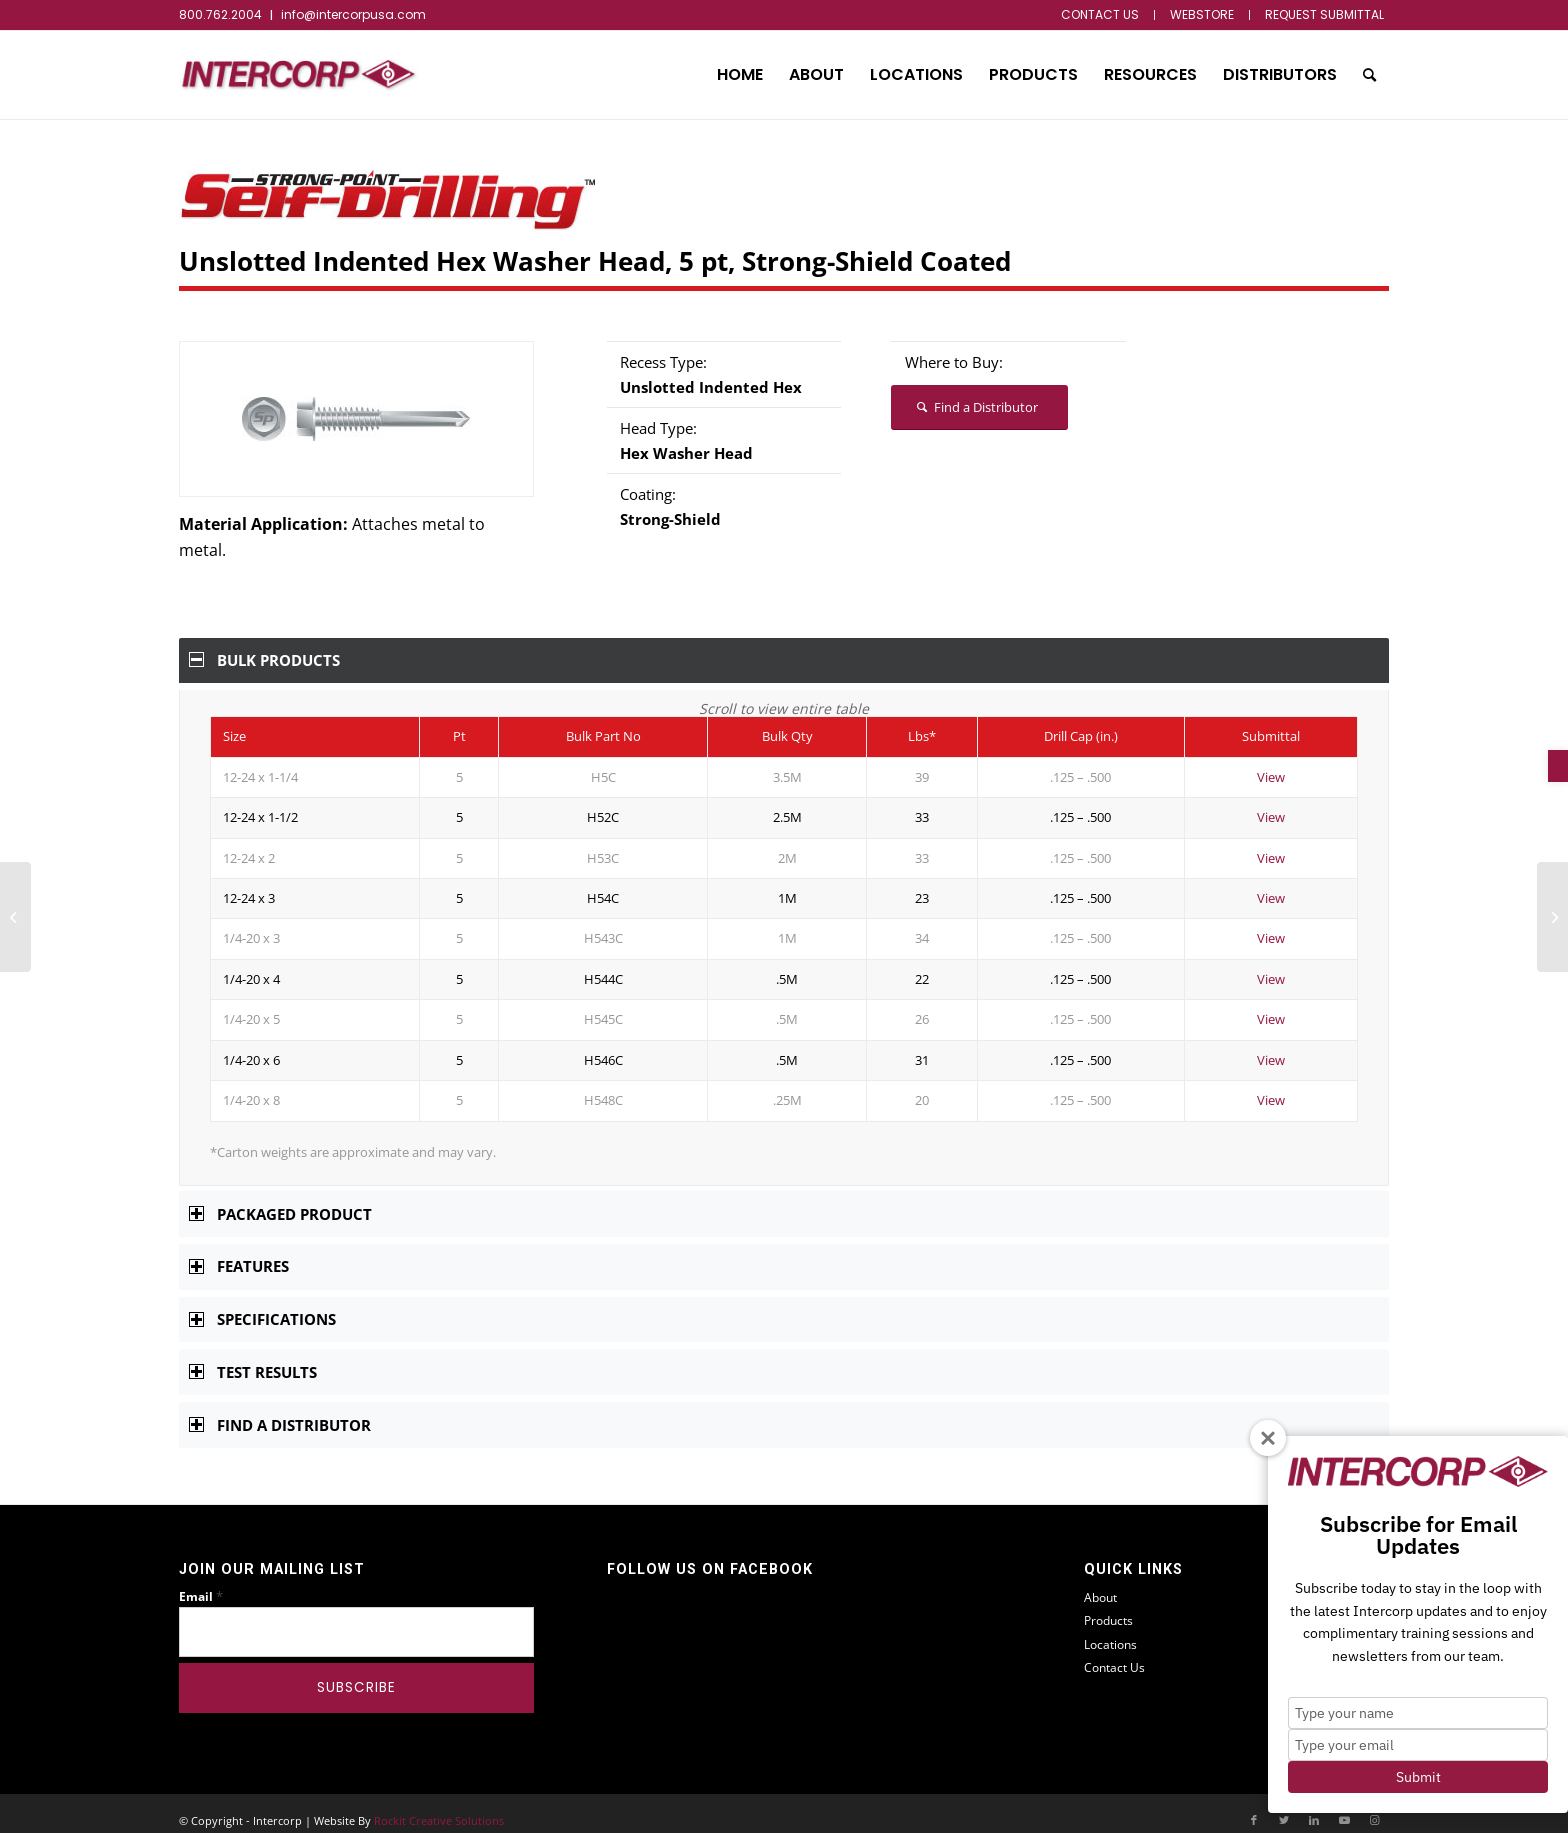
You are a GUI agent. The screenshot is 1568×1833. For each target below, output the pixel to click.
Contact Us (1114, 1653)
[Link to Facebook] (1254, 1806)
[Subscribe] (356, 1674)
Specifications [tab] (262, 1305)
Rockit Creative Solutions (439, 1806)
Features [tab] (239, 1252)
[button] (1558, 766)
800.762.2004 (220, 14)
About (1100, 1583)
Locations (1110, 1630)
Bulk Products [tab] (264, 660)
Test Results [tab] (253, 1358)
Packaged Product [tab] (280, 1200)
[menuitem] (1100, 15)
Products (1108, 1606)
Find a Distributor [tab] (280, 1411)
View (1271, 763)
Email (201, 1582)
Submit (1418, 1777)
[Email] (356, 1618)
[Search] (1369, 75)
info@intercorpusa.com (353, 14)
